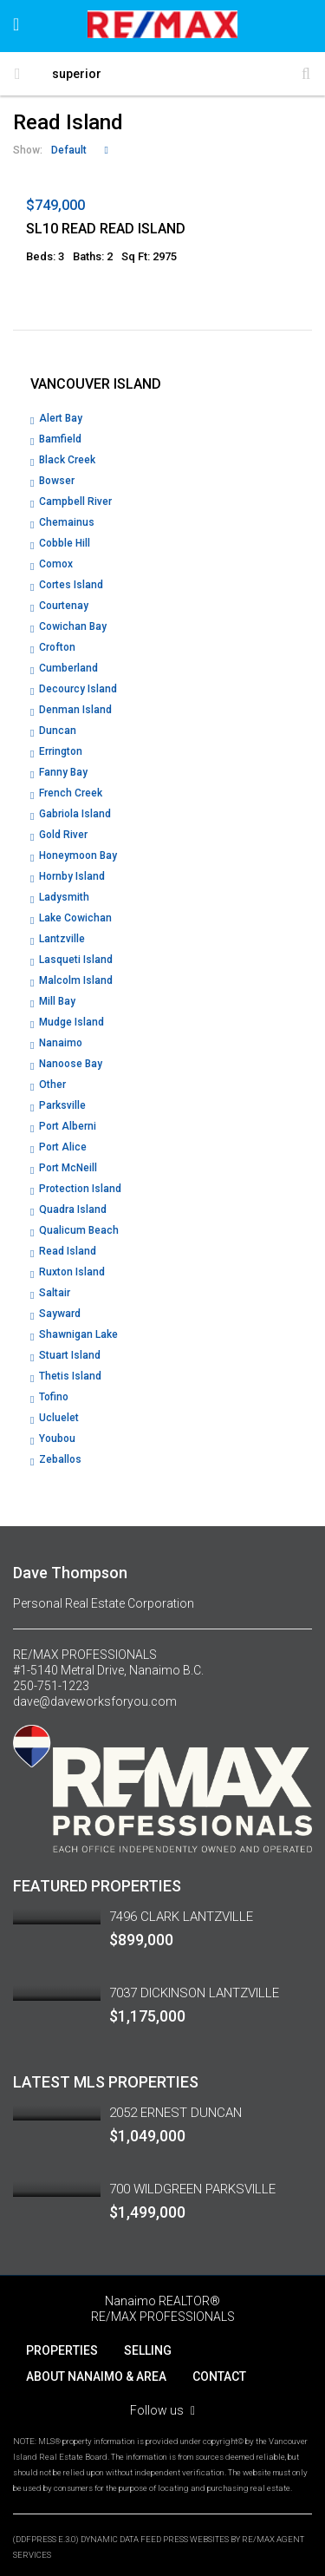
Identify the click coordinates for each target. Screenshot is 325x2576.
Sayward (60, 1314)
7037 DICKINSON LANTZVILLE (194, 1993)
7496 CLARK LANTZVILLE (181, 1916)
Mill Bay (57, 1001)
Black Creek (67, 460)
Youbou (57, 1438)
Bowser (57, 481)
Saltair (54, 1293)
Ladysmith (64, 897)
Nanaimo (60, 1043)
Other (52, 1084)
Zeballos (60, 1459)
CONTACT (219, 2376)
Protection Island (80, 1189)
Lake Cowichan (75, 918)
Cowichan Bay (73, 626)
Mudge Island (71, 1022)
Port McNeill (68, 1168)
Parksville (62, 1105)
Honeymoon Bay (78, 855)
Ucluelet (59, 1418)
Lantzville (62, 939)
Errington (60, 751)
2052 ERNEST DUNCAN (175, 2112)
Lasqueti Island (76, 960)
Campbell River (75, 501)
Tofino (53, 1397)
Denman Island (75, 710)
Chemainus (66, 522)
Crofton (57, 647)
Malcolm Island (76, 980)
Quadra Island (73, 1209)
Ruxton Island (72, 1272)
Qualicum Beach (79, 1230)
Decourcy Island (78, 689)
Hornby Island (72, 876)
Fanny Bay (63, 772)
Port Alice (63, 1147)
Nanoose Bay (70, 1064)
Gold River (63, 835)
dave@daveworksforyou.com (95, 1701)
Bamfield (60, 439)
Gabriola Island (75, 814)
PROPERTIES (62, 2350)
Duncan (57, 730)
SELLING (148, 2350)
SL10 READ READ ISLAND (105, 228)
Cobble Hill (64, 543)
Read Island (67, 1251)
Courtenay (63, 606)
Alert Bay (60, 418)
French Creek (70, 793)
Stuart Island (70, 1355)
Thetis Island (70, 1376)
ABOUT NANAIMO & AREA (96, 2376)
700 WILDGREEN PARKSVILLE (192, 2189)
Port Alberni (67, 1126)
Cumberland (68, 668)
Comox (56, 564)
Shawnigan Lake (78, 1334)
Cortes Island (71, 585)
